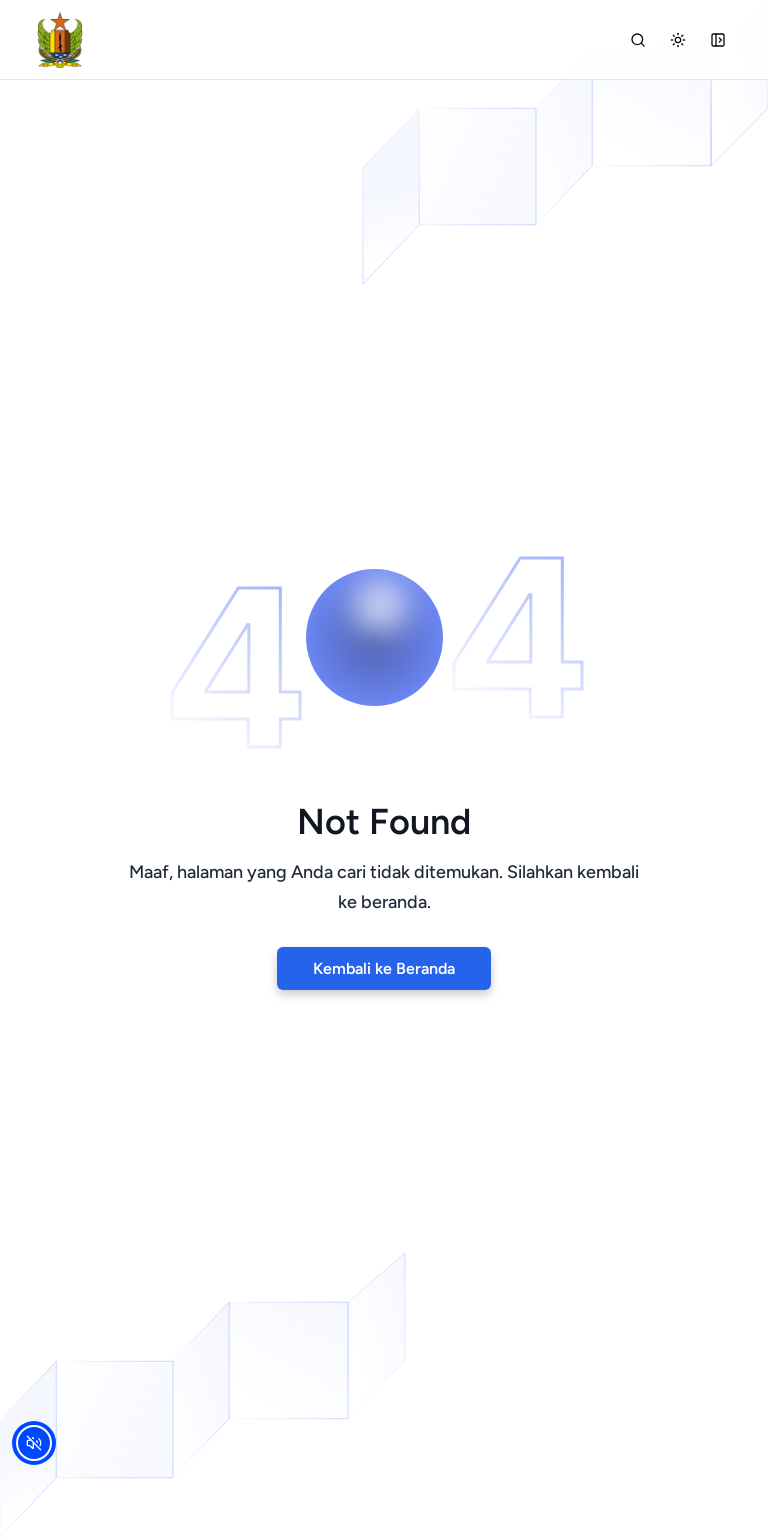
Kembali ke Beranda (384, 968)
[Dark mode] (678, 40)
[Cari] (638, 40)
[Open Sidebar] (718, 40)
